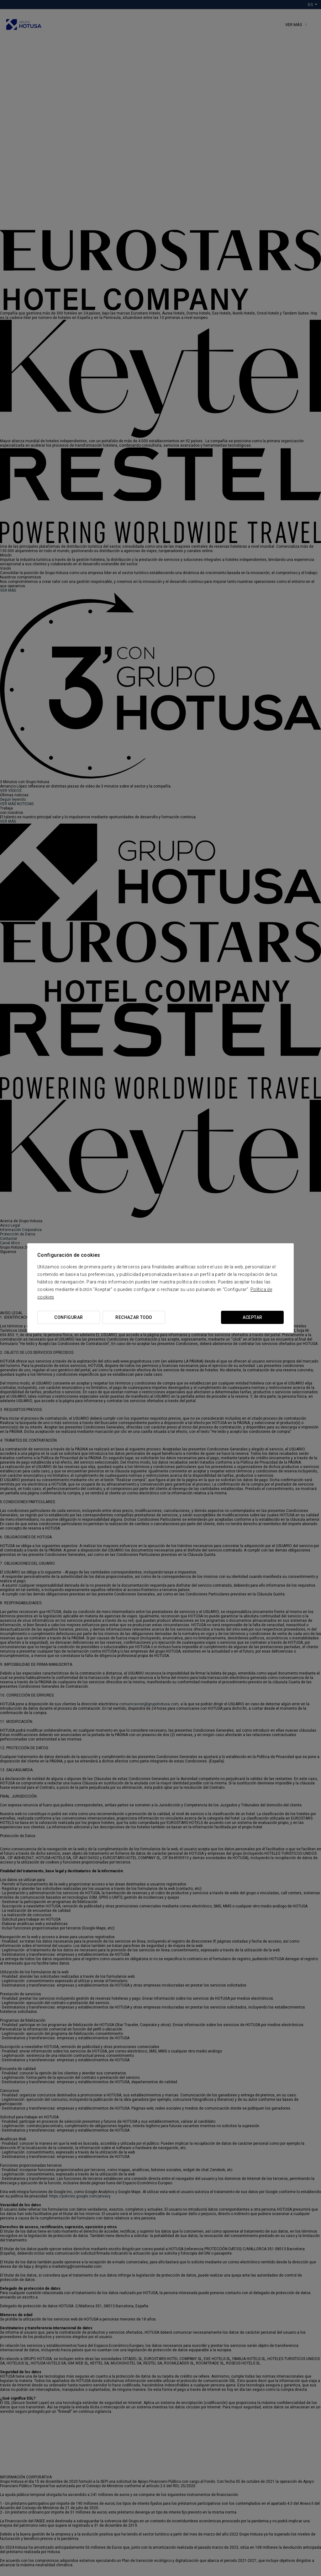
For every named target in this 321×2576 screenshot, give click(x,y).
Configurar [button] (68, 1317)
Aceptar (252, 1317)
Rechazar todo (133, 1317)
